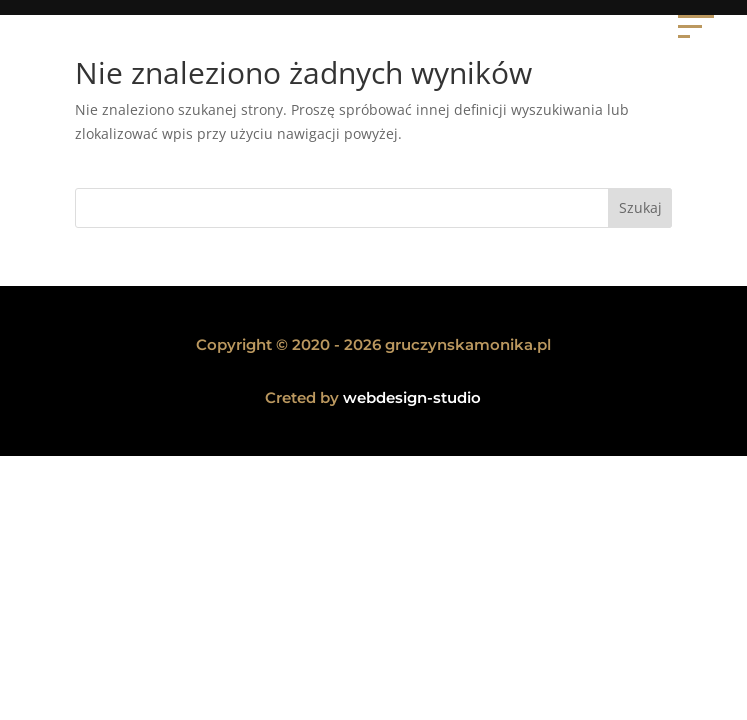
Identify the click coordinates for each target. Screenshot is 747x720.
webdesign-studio (412, 397)
